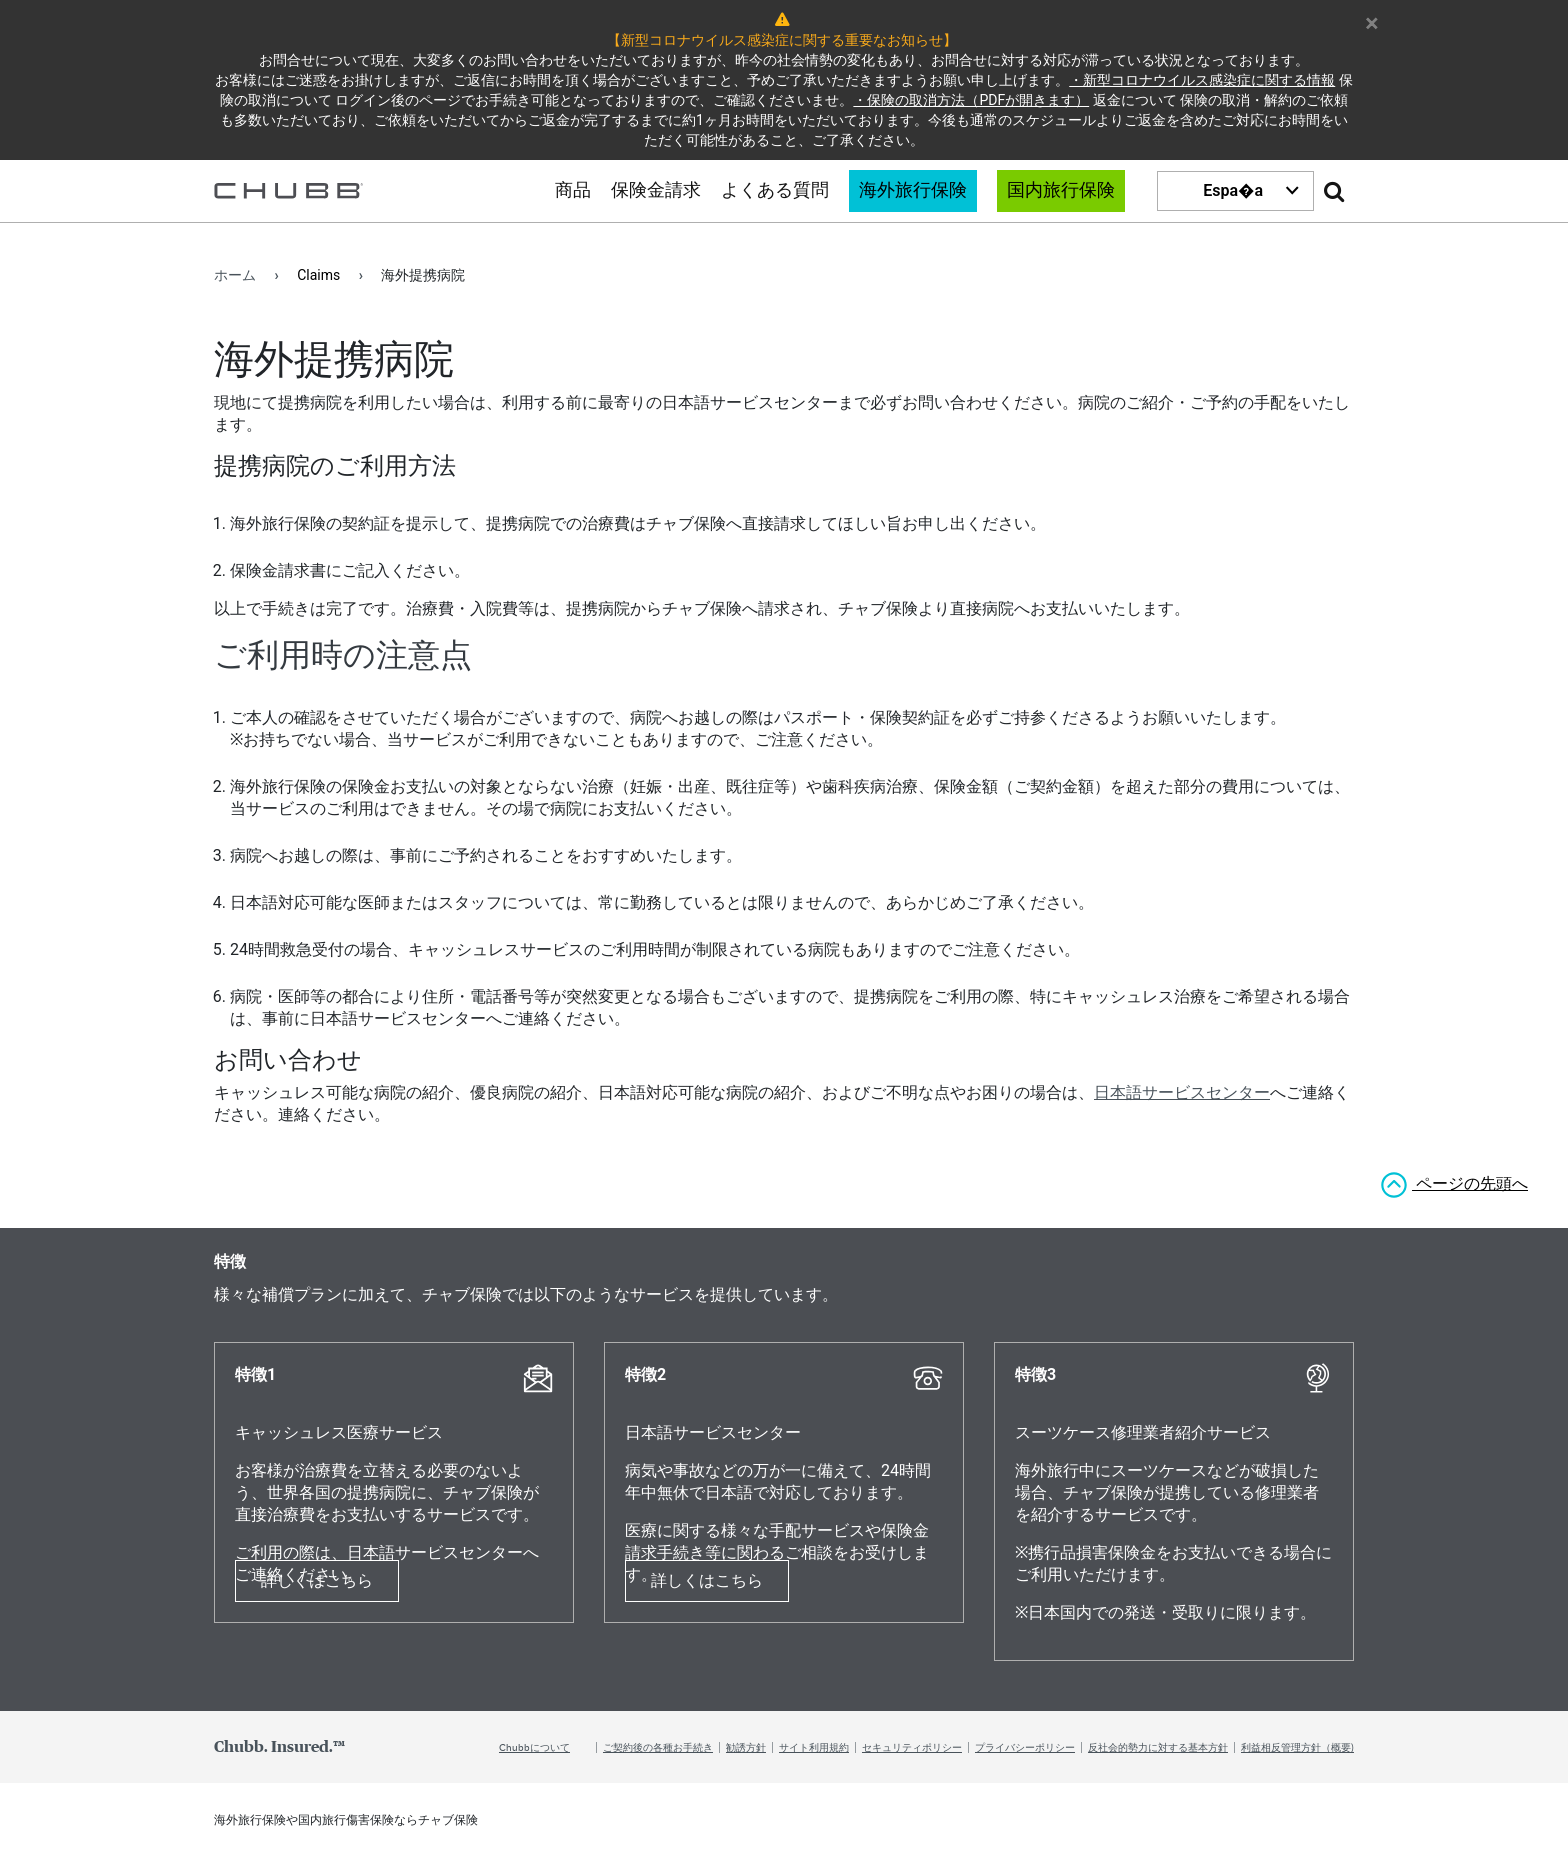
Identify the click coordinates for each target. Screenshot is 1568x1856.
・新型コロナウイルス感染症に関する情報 (1202, 80)
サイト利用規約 (814, 1747)
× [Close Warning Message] (1372, 20)
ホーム (235, 275)
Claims (318, 275)
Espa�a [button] (1233, 190)
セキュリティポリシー (912, 1747)
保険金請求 (656, 191)
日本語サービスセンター (1182, 1092)
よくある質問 (775, 191)
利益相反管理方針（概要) (1297, 1747)
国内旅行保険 (1061, 191)
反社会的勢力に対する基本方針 (1158, 1747)
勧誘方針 (746, 1747)
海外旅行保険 (913, 191)
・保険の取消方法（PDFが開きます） (971, 100)
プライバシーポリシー (1025, 1747)
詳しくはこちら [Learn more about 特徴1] (317, 1580)
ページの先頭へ (1470, 1183)
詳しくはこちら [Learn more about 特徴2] (707, 1580)
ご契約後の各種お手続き (658, 1747)
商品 (573, 191)
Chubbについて (534, 1747)
